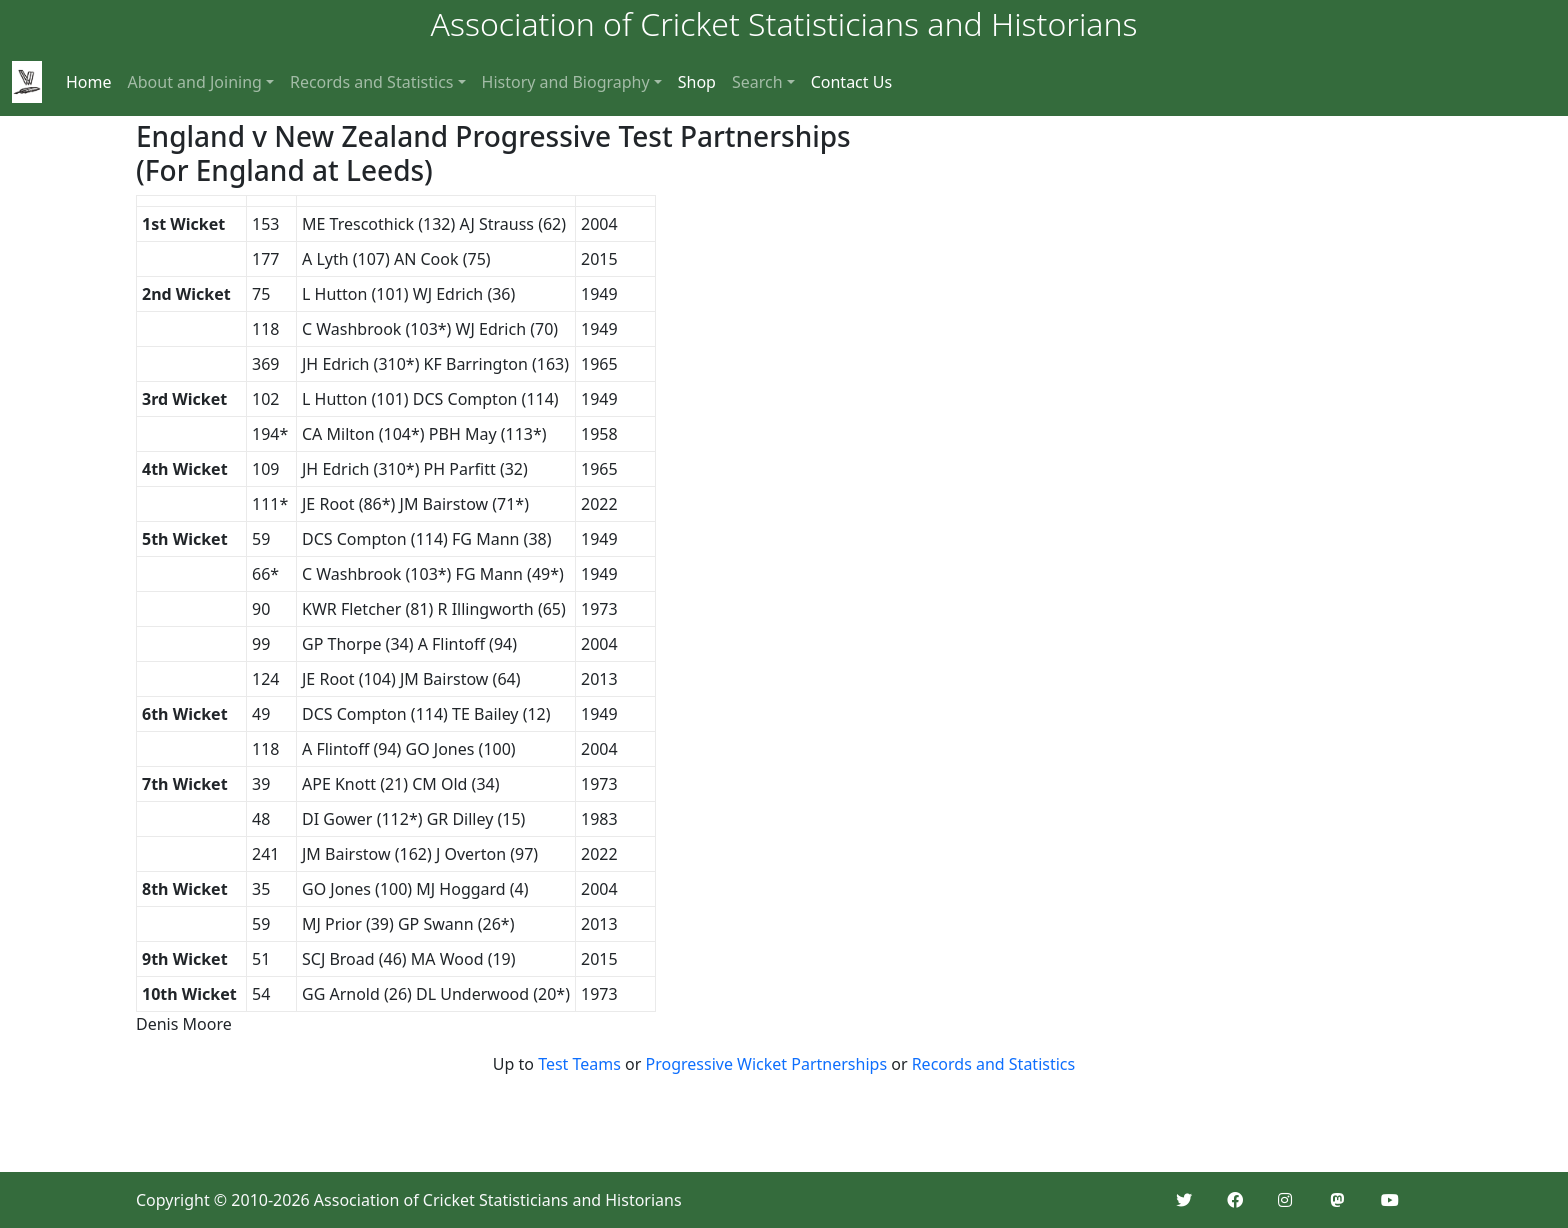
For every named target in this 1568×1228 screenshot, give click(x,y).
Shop (697, 82)
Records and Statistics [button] (372, 82)
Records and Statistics (994, 1064)
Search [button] (757, 82)
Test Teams (579, 1064)
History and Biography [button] (566, 82)
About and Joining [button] (195, 82)
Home (89, 82)
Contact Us (851, 82)
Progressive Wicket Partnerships (767, 1064)
